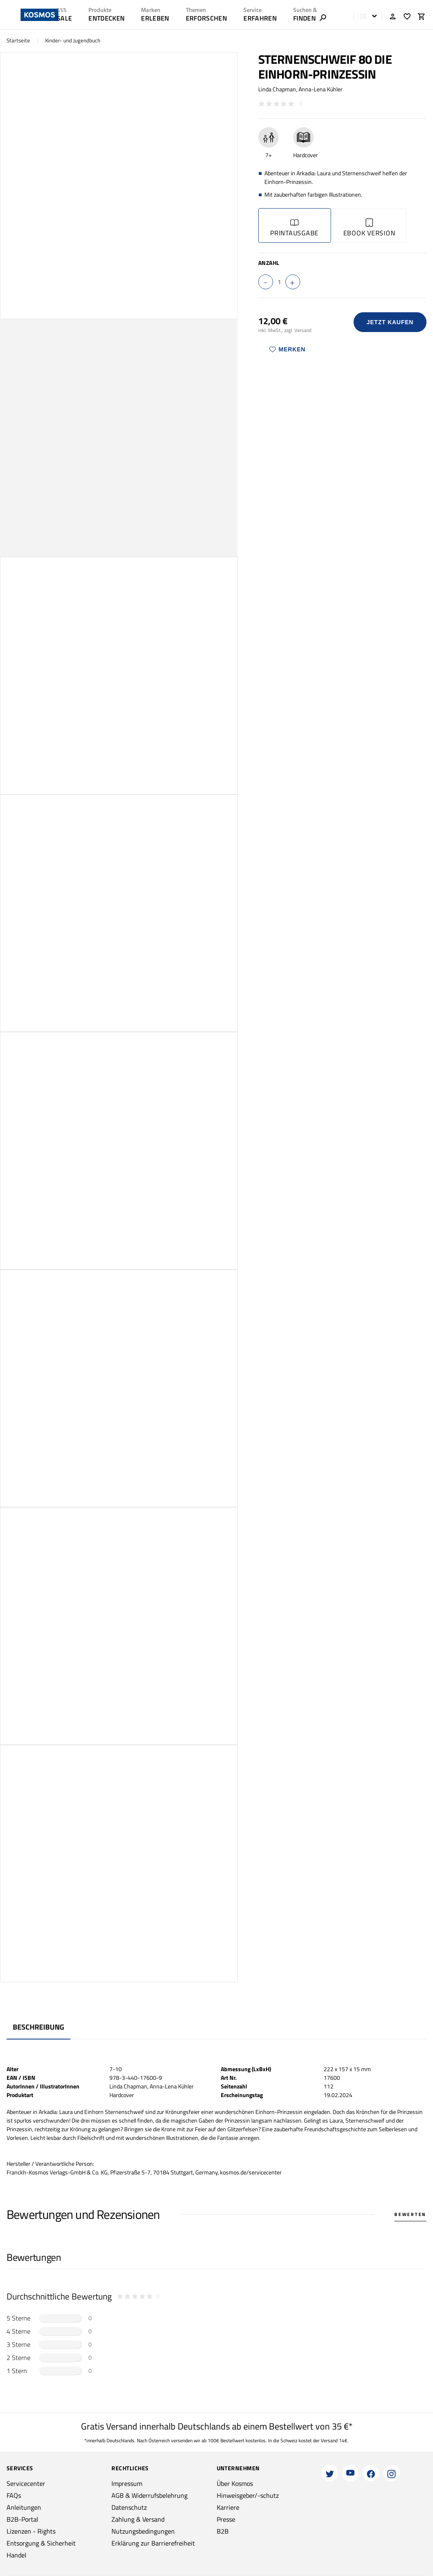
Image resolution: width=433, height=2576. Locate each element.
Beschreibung (38, 2026)
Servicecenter (26, 2483)
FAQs (14, 2495)
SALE (64, 18)
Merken (287, 349)
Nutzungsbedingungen (143, 2531)
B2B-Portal (22, 2519)
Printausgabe (294, 228)
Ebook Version (369, 228)
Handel (16, 2555)
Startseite (18, 40)
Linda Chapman (277, 89)
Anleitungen (24, 2507)
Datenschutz (129, 2507)
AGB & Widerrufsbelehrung (149, 2495)
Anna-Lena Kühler (321, 89)
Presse (226, 2519)
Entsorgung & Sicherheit (41, 2543)
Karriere (228, 2507)
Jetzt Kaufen (389, 322)
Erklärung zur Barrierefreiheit (153, 2543)
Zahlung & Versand (137, 2519)
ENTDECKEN (106, 18)
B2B (223, 2531)
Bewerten (410, 2214)
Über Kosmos (235, 2483)
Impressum (126, 2483)
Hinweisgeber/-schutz (248, 2495)
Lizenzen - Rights (31, 2531)
